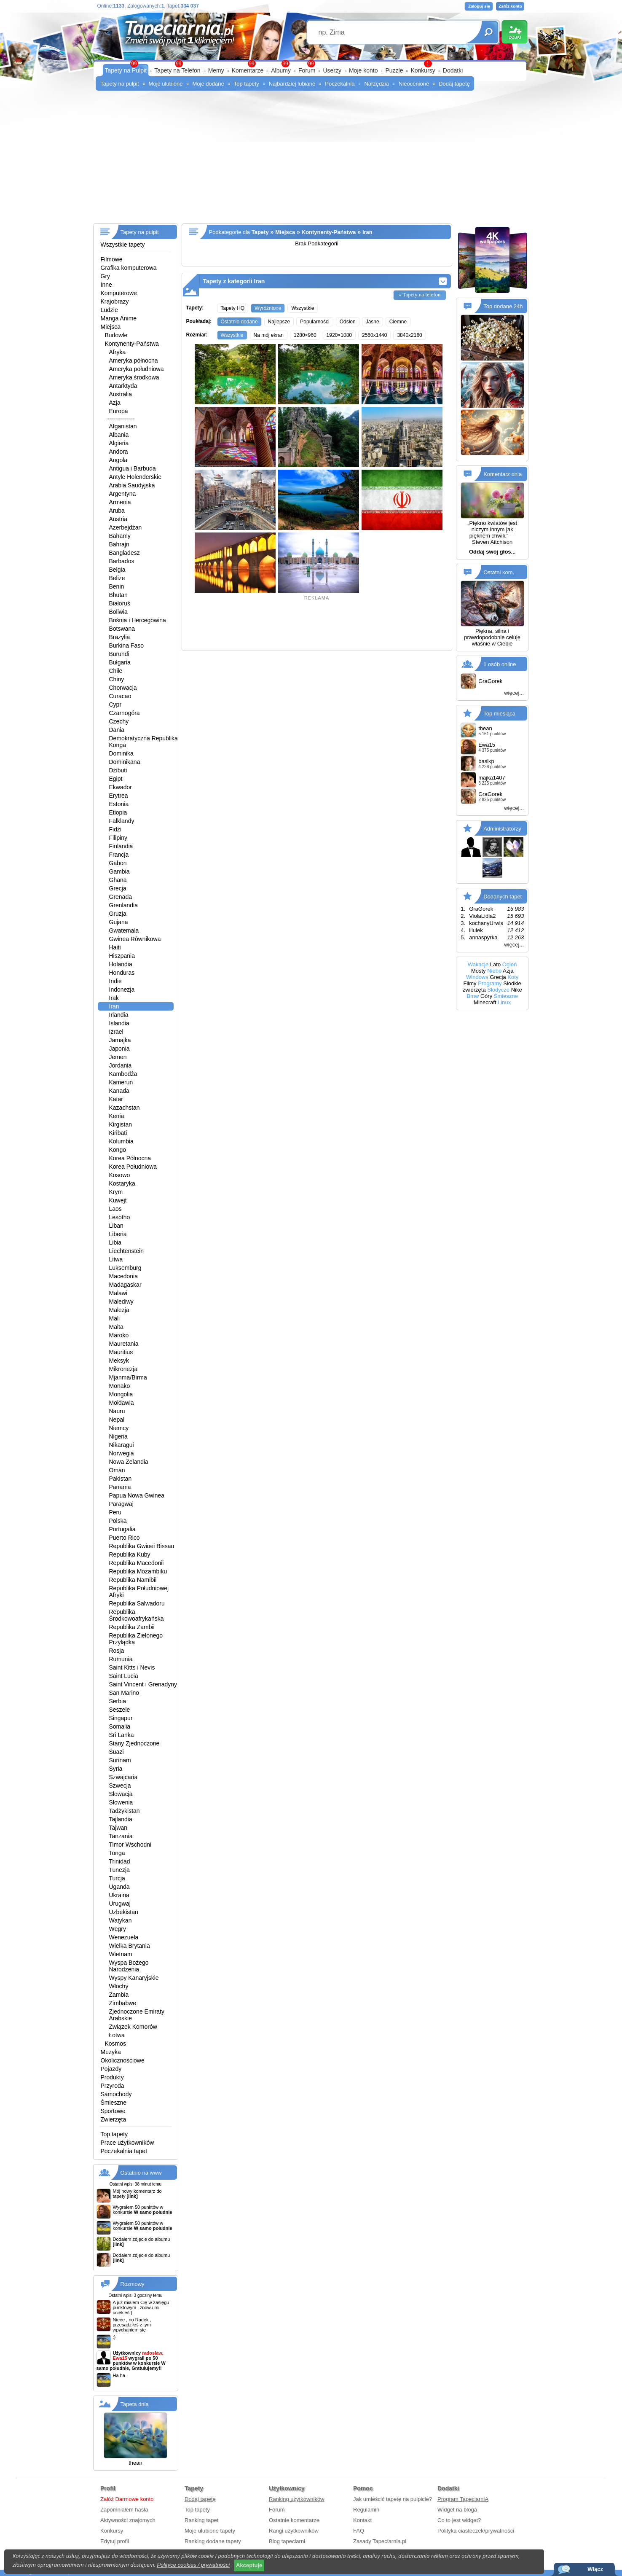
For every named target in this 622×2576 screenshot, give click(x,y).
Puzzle (394, 70)
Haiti (115, 947)
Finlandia (121, 846)
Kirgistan (120, 1124)
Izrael (116, 1031)
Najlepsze (279, 322)
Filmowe (112, 259)
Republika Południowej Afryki (139, 1591)
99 (311, 64)
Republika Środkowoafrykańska (136, 1615)
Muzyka (111, 2052)
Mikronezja (123, 1369)
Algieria (119, 443)
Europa (118, 411)
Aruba (117, 510)
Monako (119, 1385)
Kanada (119, 1090)
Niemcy (119, 1428)
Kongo (117, 1149)
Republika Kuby (129, 1554)
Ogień (509, 964)
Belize (117, 578)
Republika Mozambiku (138, 1571)
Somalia (120, 1726)
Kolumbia (121, 1141)
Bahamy (120, 535)
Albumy (281, 70)
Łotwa (117, 2035)
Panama (120, 1487)
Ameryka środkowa (134, 377)
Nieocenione (414, 84)
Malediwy (121, 1301)
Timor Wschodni (130, 1844)
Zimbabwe (123, 2003)
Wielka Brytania (129, 1945)
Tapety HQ (233, 308)
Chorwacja (123, 687)
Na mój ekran (269, 335)
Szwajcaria (123, 1777)
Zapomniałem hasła (124, 2509)
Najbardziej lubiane (292, 84)
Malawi (118, 1293)
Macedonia (123, 1276)
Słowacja (121, 1794)
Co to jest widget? (459, 2520)
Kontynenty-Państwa (132, 343)
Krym (116, 1192)
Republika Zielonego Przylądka (136, 1639)
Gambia (119, 871)
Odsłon (348, 322)
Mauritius (121, 1352)
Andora (118, 451)
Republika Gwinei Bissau (141, 1546)
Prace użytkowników (127, 2142)
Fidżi (115, 829)
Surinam (120, 1760)
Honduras (122, 972)
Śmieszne (113, 2102)
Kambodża (123, 1073)
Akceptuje (249, 2565)
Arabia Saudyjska (132, 485)
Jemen (118, 1057)
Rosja (116, 1650)
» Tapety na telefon (420, 294)
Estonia (119, 804)
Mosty (478, 971)
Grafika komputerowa (129, 267)
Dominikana (124, 761)
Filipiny (118, 837)
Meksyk (119, 1360)
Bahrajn (119, 544)
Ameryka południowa (136, 369)
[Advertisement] (311, 160)
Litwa (116, 1259)
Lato (495, 964)
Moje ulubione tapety (210, 2531)
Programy (489, 983)
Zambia (119, 1994)
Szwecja (120, 1785)
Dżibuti (118, 770)
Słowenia (121, 1802)
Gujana (118, 922)
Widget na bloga (457, 2509)
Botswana (122, 628)
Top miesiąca (499, 713)
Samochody (116, 2094)
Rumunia (121, 1659)
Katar (116, 1099)
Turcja (117, 1878)
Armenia (120, 502)
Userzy (332, 70)
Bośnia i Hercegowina (137, 620)
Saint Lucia (123, 1676)
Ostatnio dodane (239, 322)
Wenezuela (124, 1937)
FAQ (358, 2531)
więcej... (514, 693)
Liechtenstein (126, 1251)
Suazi (116, 1751)
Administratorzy (502, 829)
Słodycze (498, 990)
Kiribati (118, 1132)
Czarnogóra (124, 713)
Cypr (115, 704)
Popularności (314, 322)
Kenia (116, 1116)
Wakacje (478, 964)
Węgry (117, 1928)
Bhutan (118, 595)
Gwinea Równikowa (135, 939)
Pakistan (120, 1478)
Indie (115, 981)
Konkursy (422, 70)
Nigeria (118, 1436)
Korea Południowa (133, 1166)
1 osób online (499, 664)
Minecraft (485, 1002)
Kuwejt (118, 1200)
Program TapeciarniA (462, 2499)
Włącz (595, 2569)
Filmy (470, 983)
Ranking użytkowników (296, 2499)
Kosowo (119, 1175)
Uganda (119, 1886)
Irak (114, 998)
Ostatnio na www (141, 2173)
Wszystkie (302, 308)
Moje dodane (208, 84)
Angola (118, 460)
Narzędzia (376, 84)
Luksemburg (125, 1267)
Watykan (120, 1920)
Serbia (117, 1701)
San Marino (124, 1692)
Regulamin (366, 2509)
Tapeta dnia (135, 2404)
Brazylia (119, 637)
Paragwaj (121, 1503)
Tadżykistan (124, 1810)
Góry (486, 996)
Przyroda (112, 2085)
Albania (119, 434)
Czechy (119, 721)
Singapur (121, 1718)
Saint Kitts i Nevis (132, 1667)
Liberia (118, 1234)
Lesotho (119, 1217)
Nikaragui (121, 1444)
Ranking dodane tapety (213, 2541)
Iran (114, 1006)
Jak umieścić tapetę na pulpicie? (392, 2499)
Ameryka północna (133, 360)
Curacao (120, 696)
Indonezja (122, 989)
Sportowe (113, 2111)
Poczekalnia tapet (124, 2151)
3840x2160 (409, 335)
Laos (115, 1208)
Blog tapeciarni (287, 2541)
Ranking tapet (201, 2520)
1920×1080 (339, 335)
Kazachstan (124, 1107)
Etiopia (118, 812)
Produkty (112, 2077)
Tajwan (118, 1827)
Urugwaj (120, 1903)
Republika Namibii (133, 1579)
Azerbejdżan (125, 527)
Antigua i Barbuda (132, 468)
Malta (116, 1326)
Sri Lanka (121, 1735)
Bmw (472, 996)
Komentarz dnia (502, 474)
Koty (512, 977)
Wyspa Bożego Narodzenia (129, 1966)
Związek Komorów (133, 2026)
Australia (120, 394)
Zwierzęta (113, 2119)
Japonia (119, 1048)
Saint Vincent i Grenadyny (143, 1684)
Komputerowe (119, 293)
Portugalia (122, 1529)
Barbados (121, 561)
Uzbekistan (123, 1912)
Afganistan (123, 426)
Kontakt (362, 2520)
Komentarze (247, 70)
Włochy (119, 1986)
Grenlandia (123, 905)
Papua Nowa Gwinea (137, 1495)
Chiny (116, 679)
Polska (118, 1520)
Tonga (117, 1853)
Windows (477, 977)
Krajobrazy (115, 301)
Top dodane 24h (503, 306)
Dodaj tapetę (454, 84)
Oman (117, 1470)
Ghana (118, 880)
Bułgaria (120, 662)
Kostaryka (122, 1183)
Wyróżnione (268, 308)
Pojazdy (111, 2068)
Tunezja (119, 1869)
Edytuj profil (114, 2541)
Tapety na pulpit (120, 84)
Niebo (494, 971)
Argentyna (122, 493)
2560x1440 (374, 335)
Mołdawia (121, 1402)
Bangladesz (124, 552)
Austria (118, 519)
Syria (116, 1768)
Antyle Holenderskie (135, 476)
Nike (516, 990)
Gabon (118, 863)
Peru (115, 1512)
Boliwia (118, 611)
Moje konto (363, 70)
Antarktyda (123, 385)
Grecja (117, 888)
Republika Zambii (132, 1627)
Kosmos (115, 2043)
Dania (117, 729)
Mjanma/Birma (128, 1377)
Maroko (119, 1335)
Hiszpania (122, 955)
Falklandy (121, 820)
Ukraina (119, 1895)
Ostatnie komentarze (294, 2520)
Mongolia (121, 1394)
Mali (114, 1318)
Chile (116, 670)
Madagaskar (125, 1284)
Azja (115, 402)
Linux (504, 1002)
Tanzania (121, 1836)
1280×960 (305, 335)
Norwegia (121, 1453)
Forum (306, 70)
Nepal (117, 1419)
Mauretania (124, 1343)
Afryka (117, 352)
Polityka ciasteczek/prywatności (475, 2531)
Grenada (120, 896)
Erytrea (118, 795)
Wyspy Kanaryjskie (134, 1977)
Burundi (119, 654)
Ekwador (120, 787)
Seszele (119, 1709)
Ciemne (398, 322)
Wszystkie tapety (123, 244)
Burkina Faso (126, 645)
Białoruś (120, 603)
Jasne (372, 322)
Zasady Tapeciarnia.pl (379, 2541)
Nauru (117, 1411)
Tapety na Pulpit (126, 70)
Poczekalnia (339, 84)
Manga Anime (119, 318)
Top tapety (246, 84)
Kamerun (121, 1082)
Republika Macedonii (136, 1563)
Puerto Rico (124, 1537)
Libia (115, 1242)
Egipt (116, 778)
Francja (119, 854)
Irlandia (119, 1014)
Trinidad (119, 1861)
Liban (116, 1225)
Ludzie (109, 310)
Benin (116, 586)
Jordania (120, 1065)
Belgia (117, 569)
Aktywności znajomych (128, 2520)
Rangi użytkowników (294, 2531)
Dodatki (453, 70)
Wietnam (120, 1954)
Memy (216, 70)
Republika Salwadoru (137, 1603)
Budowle (116, 335)
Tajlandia (120, 1819)
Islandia (119, 1023)
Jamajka (120, 1040)
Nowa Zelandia (128, 1461)
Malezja (119, 1310)
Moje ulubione (166, 84)
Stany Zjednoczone (134, 1743)
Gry (105, 276)
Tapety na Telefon (177, 70)
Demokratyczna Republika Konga (143, 741)
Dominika (121, 753)
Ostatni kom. (498, 572)
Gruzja (117, 913)
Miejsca (111, 326)
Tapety (260, 232)
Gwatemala (124, 930)
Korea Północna (130, 1158)
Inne (106, 284)
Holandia (120, 964)
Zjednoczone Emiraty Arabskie (137, 2015)
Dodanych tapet (502, 896)
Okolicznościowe (123, 2060)
